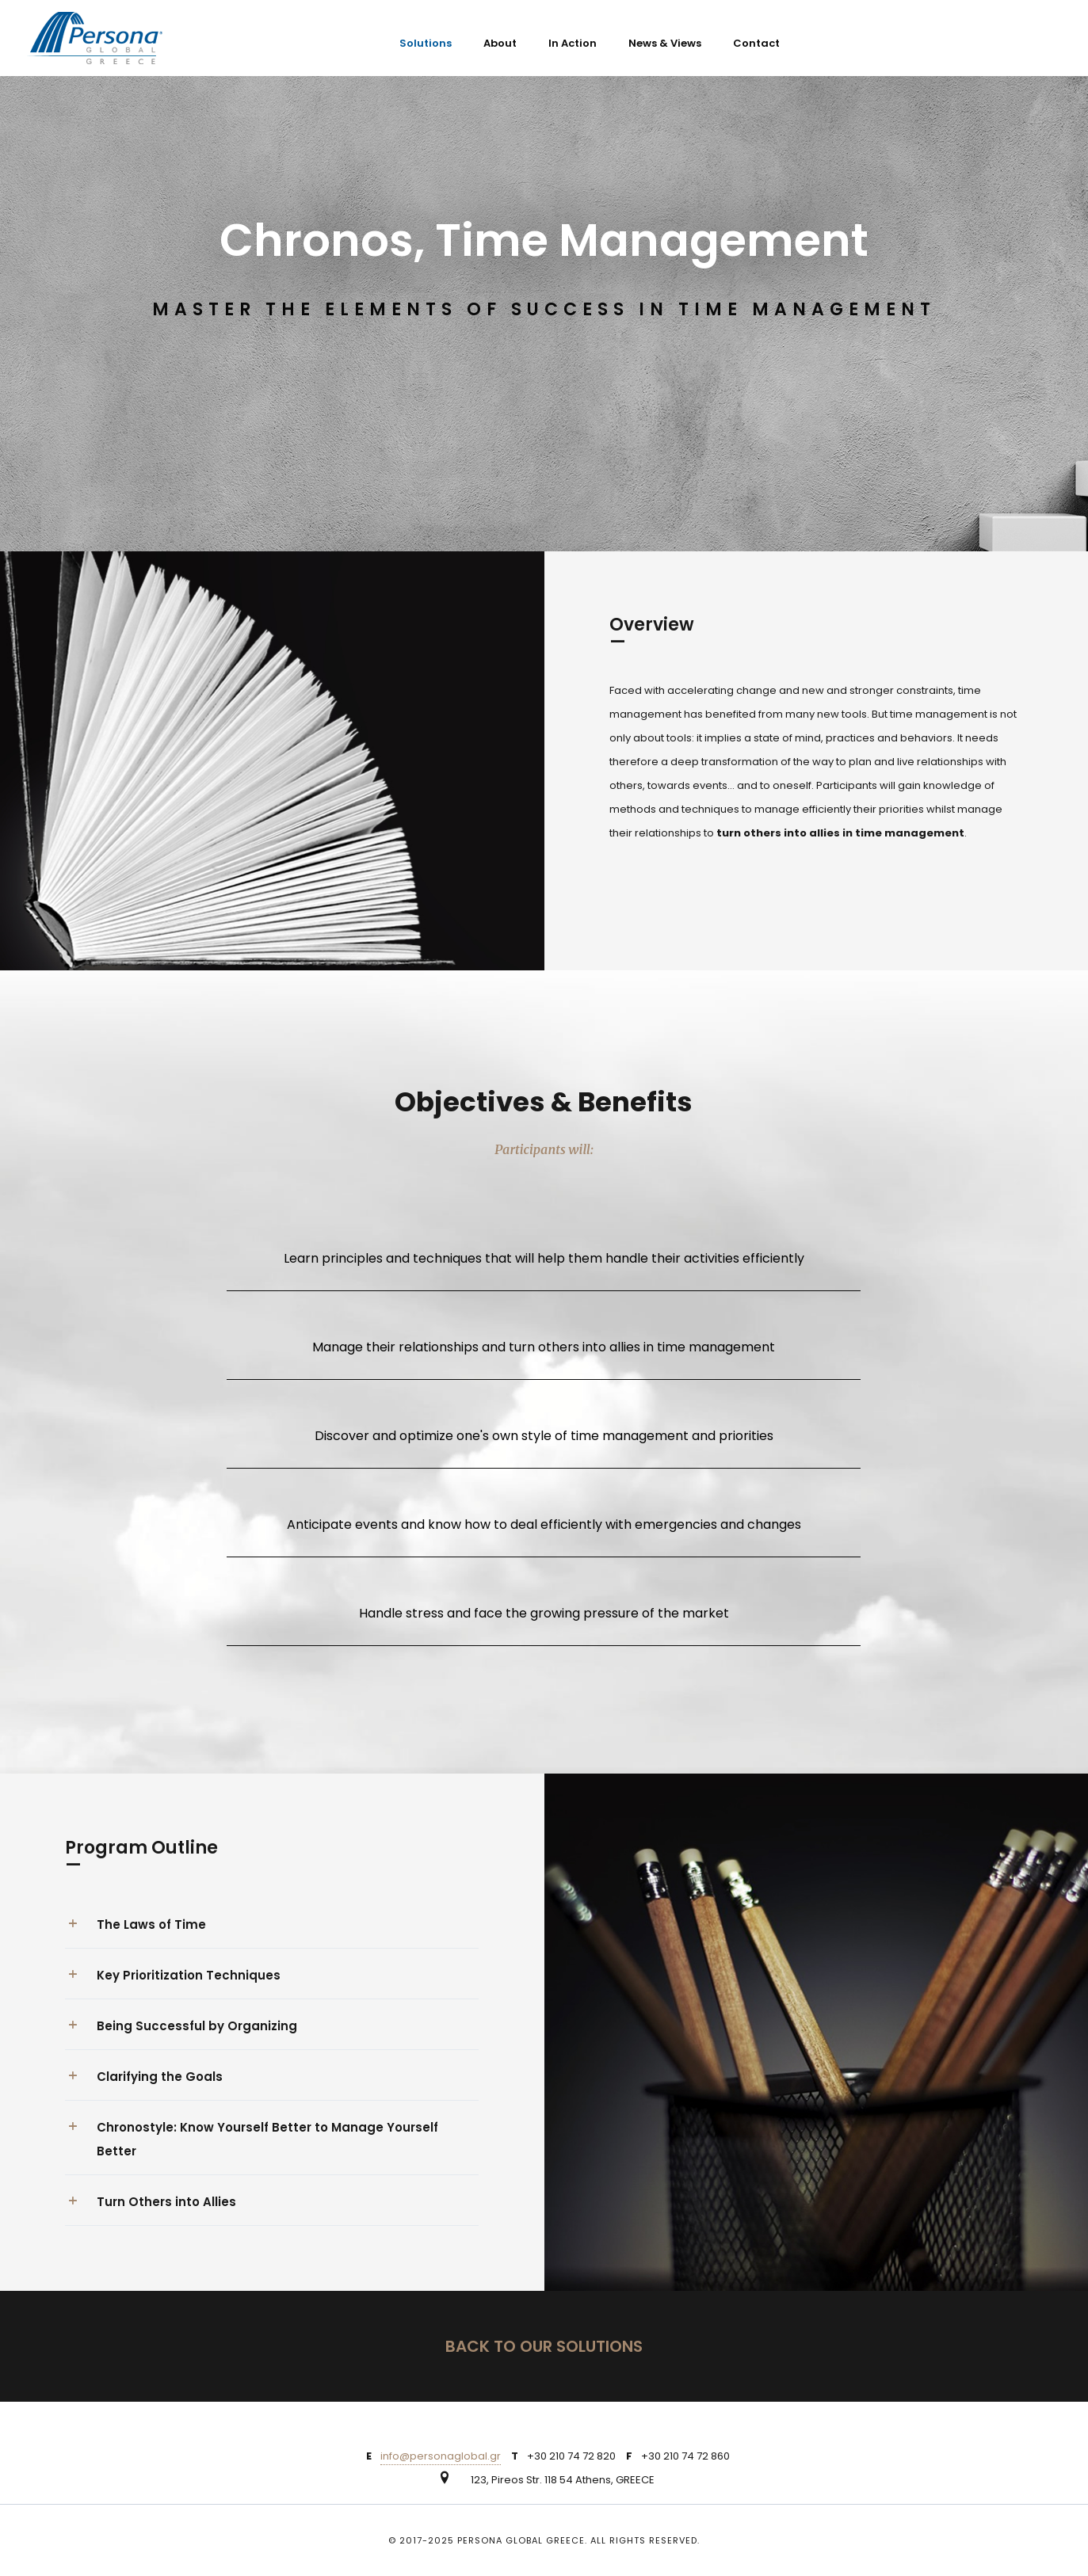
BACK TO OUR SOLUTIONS (544, 2346)
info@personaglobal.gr (440, 2456)
